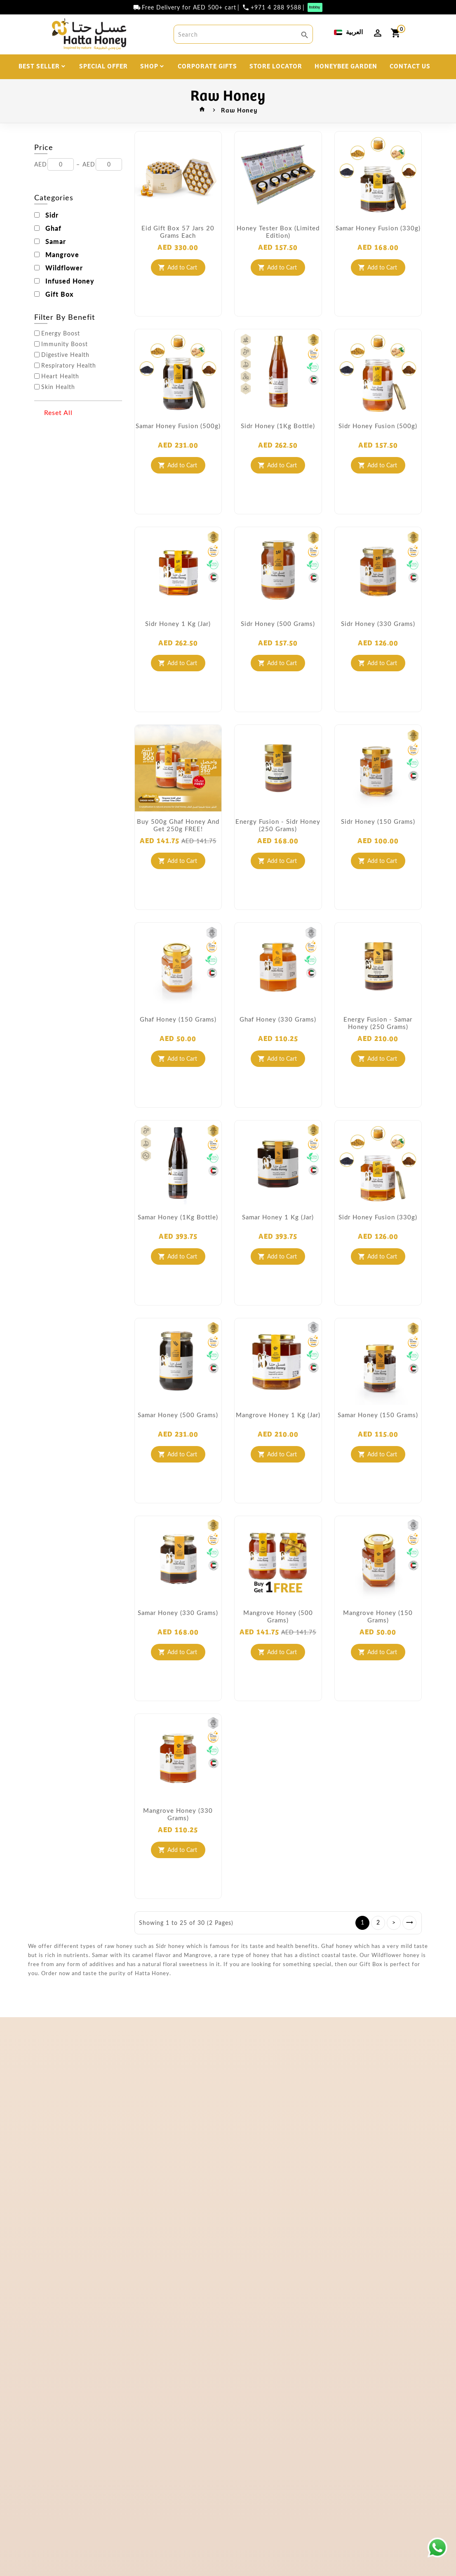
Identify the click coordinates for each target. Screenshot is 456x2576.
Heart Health (60, 376)
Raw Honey (239, 109)
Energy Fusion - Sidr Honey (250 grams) (277, 825)
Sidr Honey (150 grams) (378, 821)
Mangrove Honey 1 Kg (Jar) (278, 1414)
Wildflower (64, 268)
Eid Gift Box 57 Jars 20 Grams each (177, 231)
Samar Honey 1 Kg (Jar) (278, 1217)
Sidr (52, 215)
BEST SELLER (39, 65)
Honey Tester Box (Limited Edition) (278, 231)
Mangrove (62, 254)
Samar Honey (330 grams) (178, 1612)
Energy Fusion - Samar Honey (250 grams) (377, 1022)
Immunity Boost (64, 344)
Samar (55, 241)
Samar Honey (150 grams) (378, 1414)
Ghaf (53, 228)
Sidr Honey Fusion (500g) (377, 425)
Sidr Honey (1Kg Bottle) (278, 425)
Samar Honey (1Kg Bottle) (178, 1217)
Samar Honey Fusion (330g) (378, 228)
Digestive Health (65, 355)
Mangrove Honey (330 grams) (178, 1814)
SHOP (149, 65)
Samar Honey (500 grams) (178, 1414)
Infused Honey (69, 281)
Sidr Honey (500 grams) (278, 623)
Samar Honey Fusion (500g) (178, 425)
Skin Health (58, 387)
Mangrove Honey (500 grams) (278, 1616)
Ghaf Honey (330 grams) (278, 1019)
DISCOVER (194, 89)
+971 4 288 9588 (276, 7)
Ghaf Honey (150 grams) (178, 1019)
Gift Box (59, 294)
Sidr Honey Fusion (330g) (377, 1217)
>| (409, 1923)
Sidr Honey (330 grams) (378, 623)
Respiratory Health (68, 365)
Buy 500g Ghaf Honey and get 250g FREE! (178, 825)
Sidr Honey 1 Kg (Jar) (178, 623)
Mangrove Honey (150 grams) (378, 1616)
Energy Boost (60, 333)
